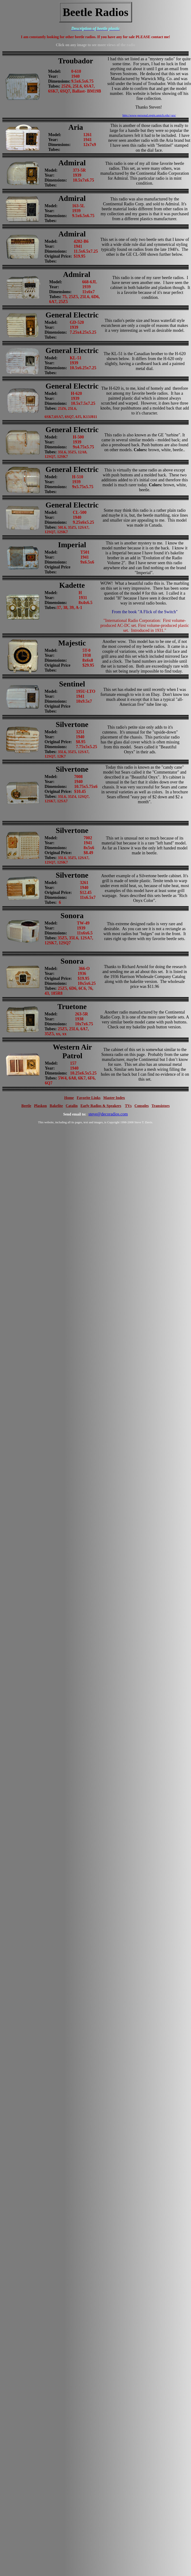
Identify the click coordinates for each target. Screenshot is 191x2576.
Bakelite (56, 1106)
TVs (128, 1106)
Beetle (26, 1106)
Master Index (114, 1098)
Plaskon (40, 1106)
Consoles (141, 1106)
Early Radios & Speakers (100, 1106)
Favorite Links (88, 1098)
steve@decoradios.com (108, 1114)
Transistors (160, 1106)
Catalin (72, 1106)
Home (69, 1098)
